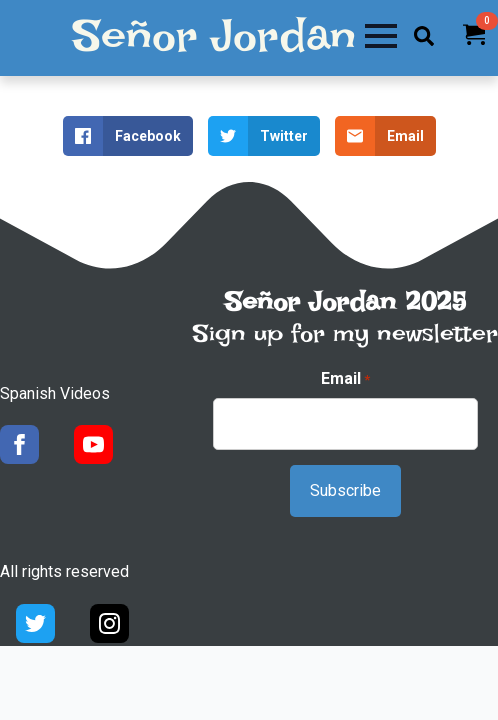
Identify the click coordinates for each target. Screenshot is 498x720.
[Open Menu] (381, 36)
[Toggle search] (424, 36)
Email (345, 379)
